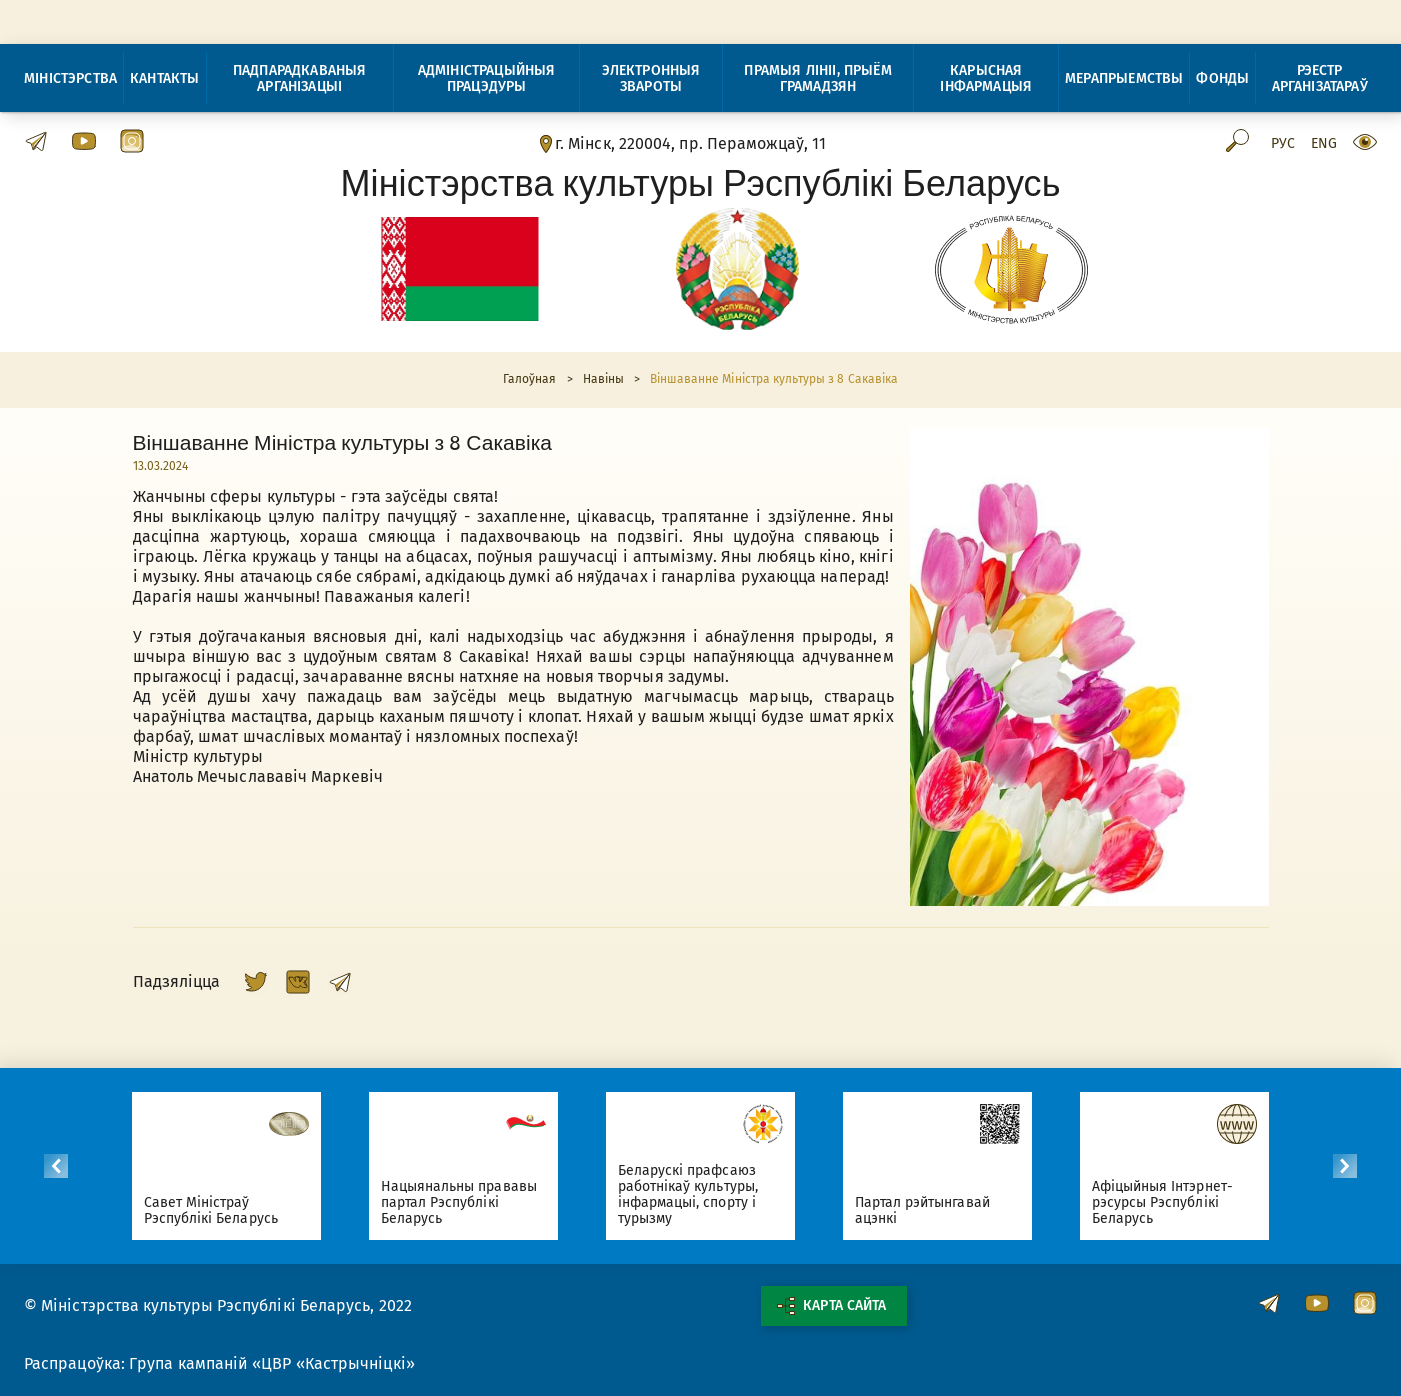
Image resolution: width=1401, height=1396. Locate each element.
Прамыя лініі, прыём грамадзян (817, 78)
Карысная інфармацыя (986, 78)
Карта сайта (831, 1306)
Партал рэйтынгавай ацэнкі (933, 1210)
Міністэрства (70, 78)
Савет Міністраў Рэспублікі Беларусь (222, 1210)
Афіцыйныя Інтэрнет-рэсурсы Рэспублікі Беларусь (1173, 1202)
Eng (1324, 144)
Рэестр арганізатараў (1320, 78)
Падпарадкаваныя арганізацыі (300, 78)
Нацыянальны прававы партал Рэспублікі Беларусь (470, 1202)
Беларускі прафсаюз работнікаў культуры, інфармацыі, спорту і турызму (699, 1194)
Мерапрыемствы (1124, 78)
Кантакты (164, 78)
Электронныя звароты (651, 78)
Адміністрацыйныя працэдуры (487, 78)
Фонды (1222, 78)
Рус (1283, 144)
